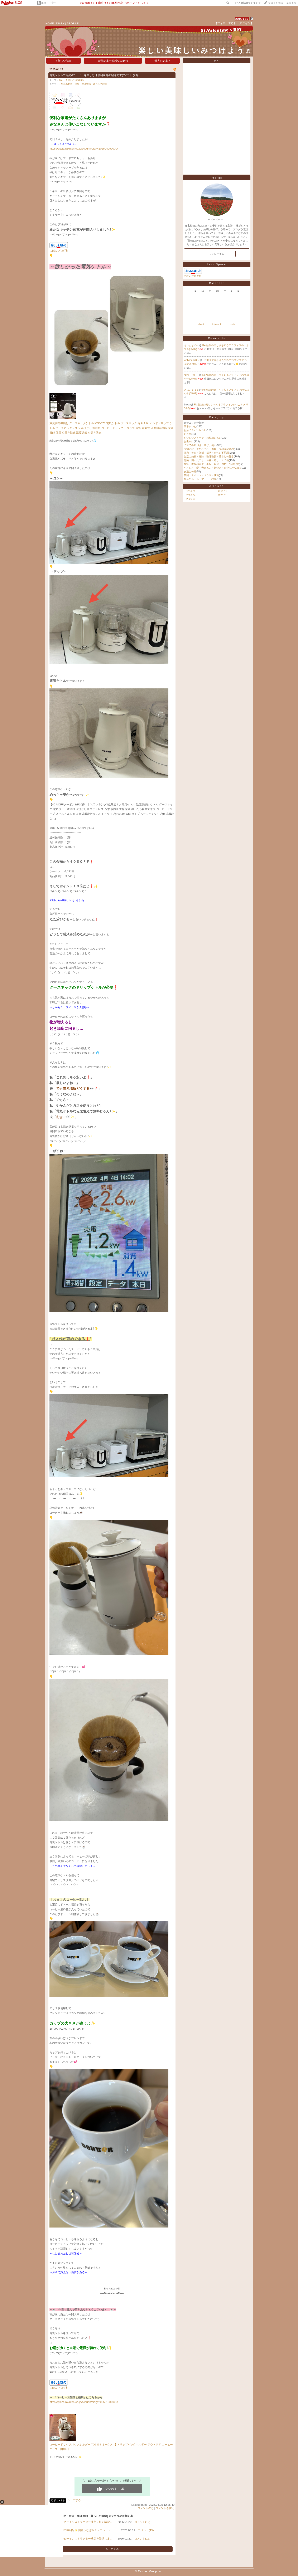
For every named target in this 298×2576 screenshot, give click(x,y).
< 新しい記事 (64, 60)
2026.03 (190, 499)
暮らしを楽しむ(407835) (71, 80)
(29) (135, 75)
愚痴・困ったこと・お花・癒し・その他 (206, 460)
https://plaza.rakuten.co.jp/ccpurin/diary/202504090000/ (83, 148)
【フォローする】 (225, 23)
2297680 (242, 18)
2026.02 (222, 491)
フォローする (216, 253)
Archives (216, 486)
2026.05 (190, 491)
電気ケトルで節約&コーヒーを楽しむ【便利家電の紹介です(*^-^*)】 (90, 75)
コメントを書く (164, 2508)
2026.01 (222, 495)
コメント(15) (146, 2530)
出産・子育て (48, 2)
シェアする (74, 2500)
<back (201, 324)
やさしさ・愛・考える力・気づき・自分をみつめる (212, 467)
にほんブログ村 (58, 250)
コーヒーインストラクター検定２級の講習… (85, 2521)
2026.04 (190, 495)
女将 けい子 (191, 375)
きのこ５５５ (191, 389)
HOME (49, 23)
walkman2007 (192, 360)
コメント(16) (142, 2538)
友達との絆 (190, 471)
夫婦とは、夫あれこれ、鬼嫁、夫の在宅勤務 (209, 449)
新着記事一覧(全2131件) (113, 60)
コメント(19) (142, 2521)
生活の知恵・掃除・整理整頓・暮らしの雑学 (84, 84)
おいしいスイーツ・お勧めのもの (202, 437)
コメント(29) (145, 2508)
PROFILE (73, 23)
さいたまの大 (191, 345)
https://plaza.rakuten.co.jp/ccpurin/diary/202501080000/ (83, 2402)
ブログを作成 (275, 2)
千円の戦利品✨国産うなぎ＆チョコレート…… (87, 2530)
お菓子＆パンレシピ (195, 430)
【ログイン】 (245, 23)
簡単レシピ (190, 426)
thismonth (217, 324)
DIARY (60, 23)
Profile (216, 177)
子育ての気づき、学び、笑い (200, 445)
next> (232, 324)
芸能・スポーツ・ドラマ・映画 (201, 475)
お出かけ (189, 441)
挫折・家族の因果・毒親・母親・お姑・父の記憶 (211, 464)
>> (248, 2)
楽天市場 (291, 2)
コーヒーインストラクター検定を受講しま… (85, 2538)
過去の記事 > (162, 60)
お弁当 (187, 434)
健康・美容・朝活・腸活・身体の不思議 (206, 452)
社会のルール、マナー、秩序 (200, 479)
